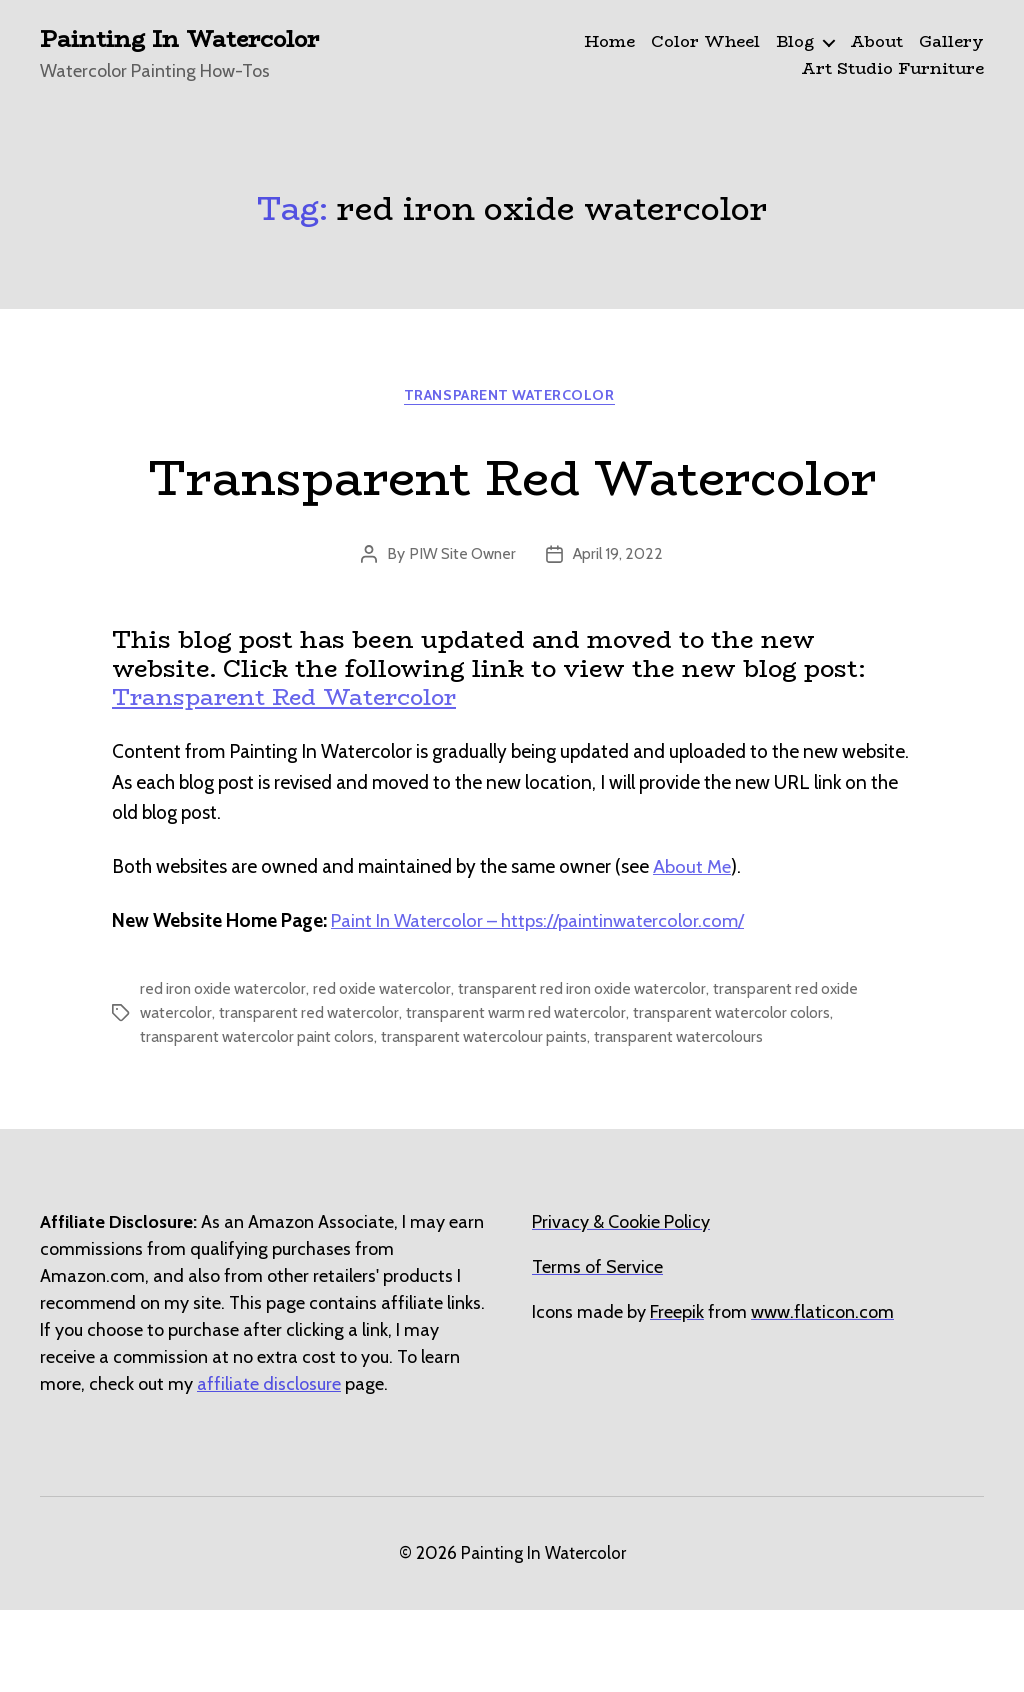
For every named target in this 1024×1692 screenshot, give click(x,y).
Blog (795, 42)
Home (609, 42)
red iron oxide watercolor (226, 1070)
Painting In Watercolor (188, 40)
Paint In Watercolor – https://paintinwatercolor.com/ (542, 1002)
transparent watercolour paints (496, 1118)
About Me (692, 948)
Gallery (951, 42)
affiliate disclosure (269, 1466)
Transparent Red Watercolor (512, 516)
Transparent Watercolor (512, 399)
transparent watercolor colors (751, 1094)
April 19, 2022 (620, 635)
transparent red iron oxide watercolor (599, 1070)
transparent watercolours (697, 1118)
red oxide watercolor (391, 1070)
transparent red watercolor (314, 1094)
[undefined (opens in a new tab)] (677, 1394)
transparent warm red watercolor (528, 1094)
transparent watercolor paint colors (261, 1118)
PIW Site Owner (460, 635)
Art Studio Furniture (892, 69)
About (876, 42)
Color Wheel (705, 42)
